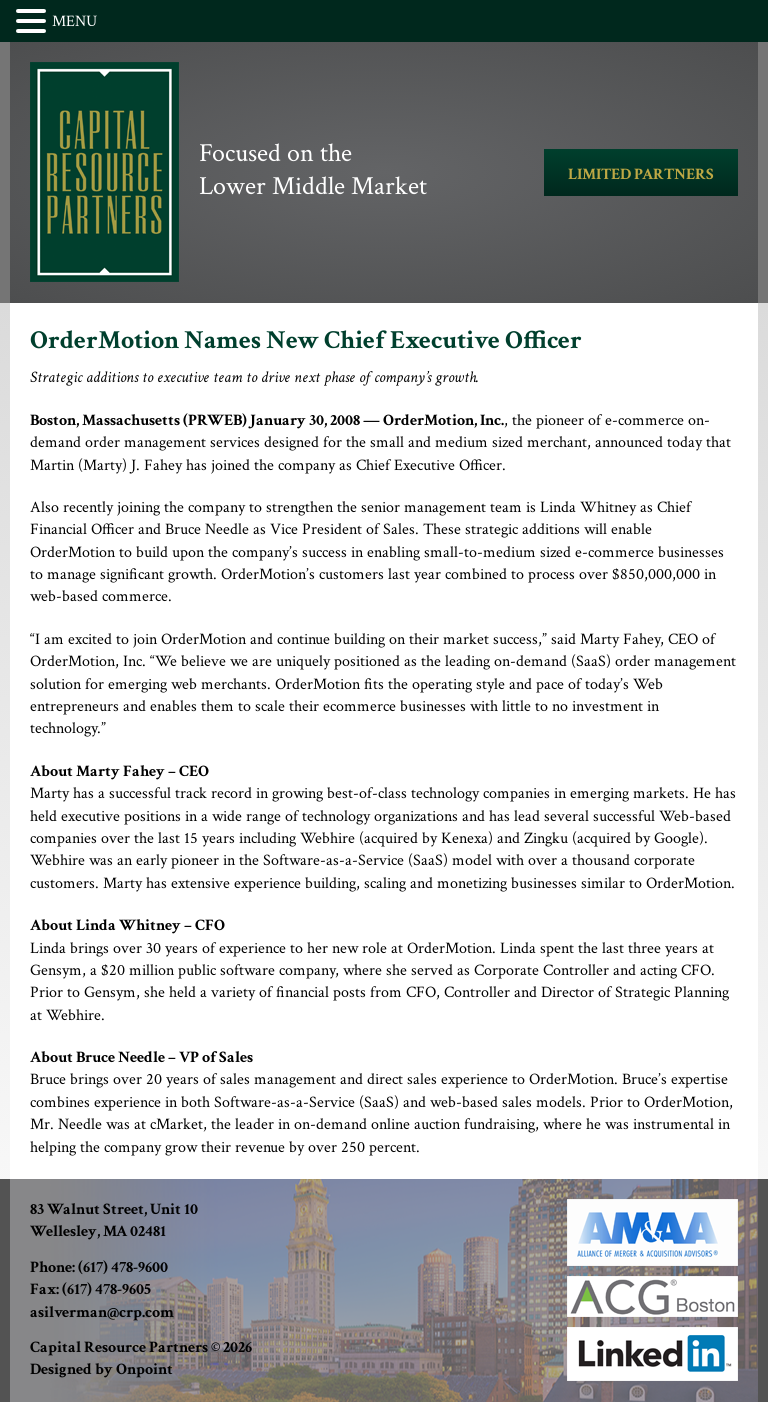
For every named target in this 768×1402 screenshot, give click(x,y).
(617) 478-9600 (123, 1267)
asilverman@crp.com (102, 1312)
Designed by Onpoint (101, 1369)
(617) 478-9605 (106, 1289)
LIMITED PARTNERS (641, 174)
